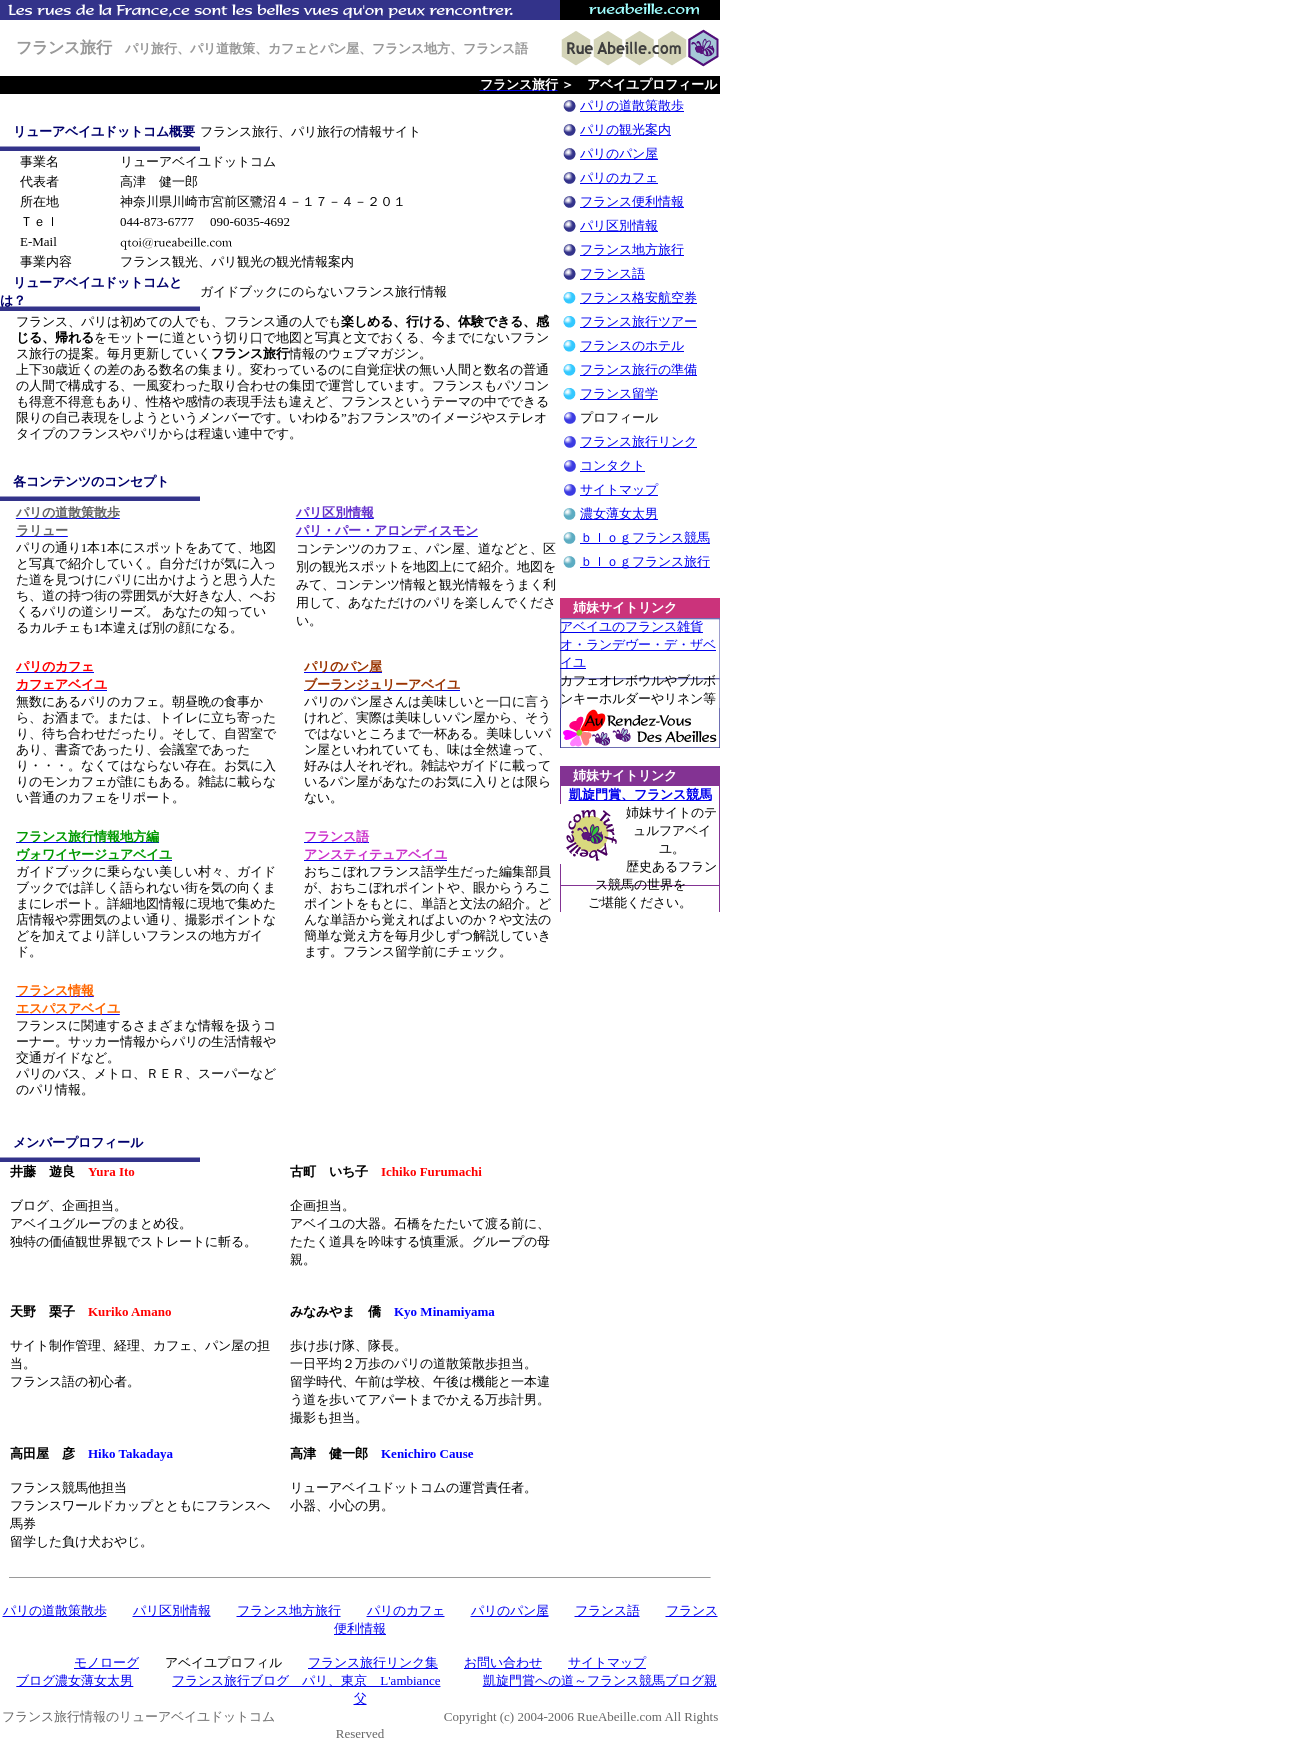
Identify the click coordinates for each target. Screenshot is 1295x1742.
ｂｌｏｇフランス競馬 (645, 537)
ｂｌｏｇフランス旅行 (645, 561)
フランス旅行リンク (638, 441)
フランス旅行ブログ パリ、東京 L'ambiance (306, 1680)
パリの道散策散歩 (632, 105)
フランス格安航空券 (638, 297)
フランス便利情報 (632, 201)
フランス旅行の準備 (638, 369)
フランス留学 (619, 393)
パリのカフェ (619, 177)
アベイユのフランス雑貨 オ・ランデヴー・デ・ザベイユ (638, 644)
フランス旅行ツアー (638, 321)
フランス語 (612, 273)
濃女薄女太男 (619, 513)
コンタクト (612, 465)
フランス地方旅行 (632, 249)
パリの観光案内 (625, 129)
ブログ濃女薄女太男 (74, 1680)
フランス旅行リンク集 (373, 1662)
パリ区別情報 (619, 225)
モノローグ (106, 1662)
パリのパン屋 (619, 153)
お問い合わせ (503, 1662)
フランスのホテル (632, 345)
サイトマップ (619, 489)
